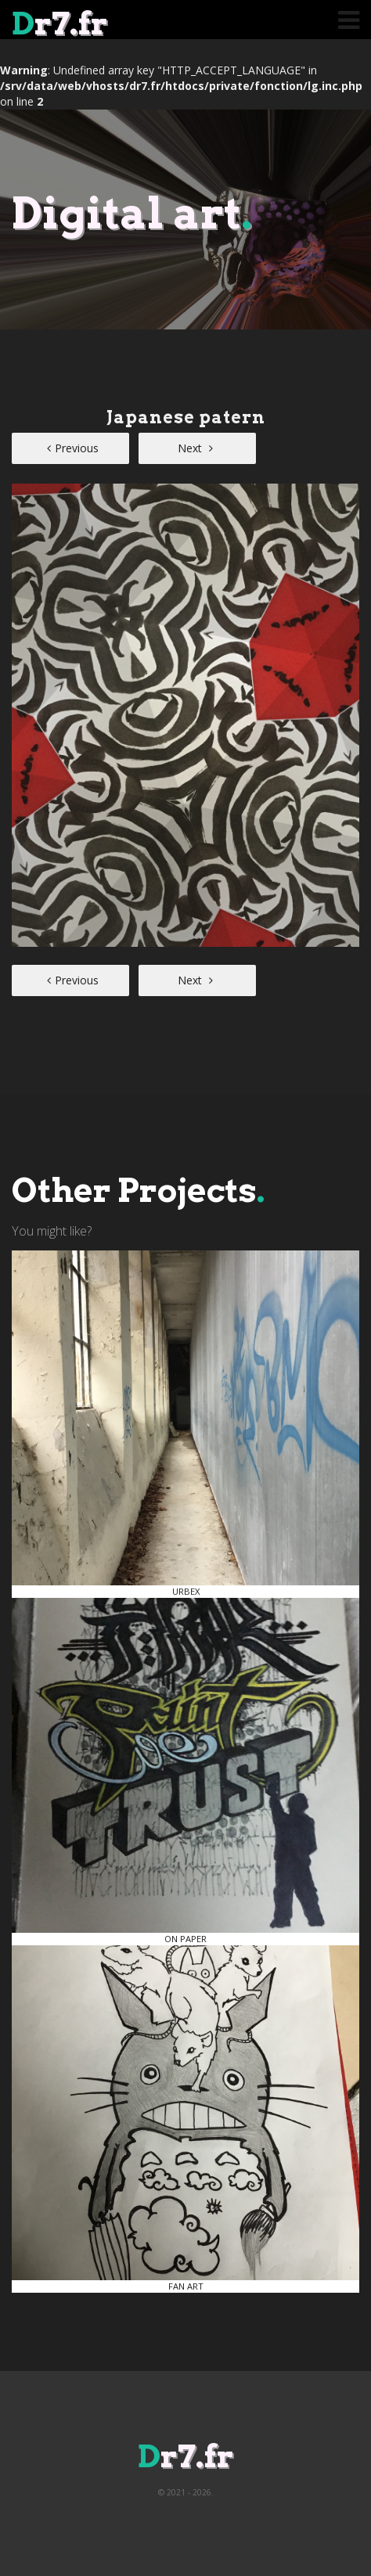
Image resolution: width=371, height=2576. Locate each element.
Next (195, 448)
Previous (73, 448)
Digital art (132, 213)
